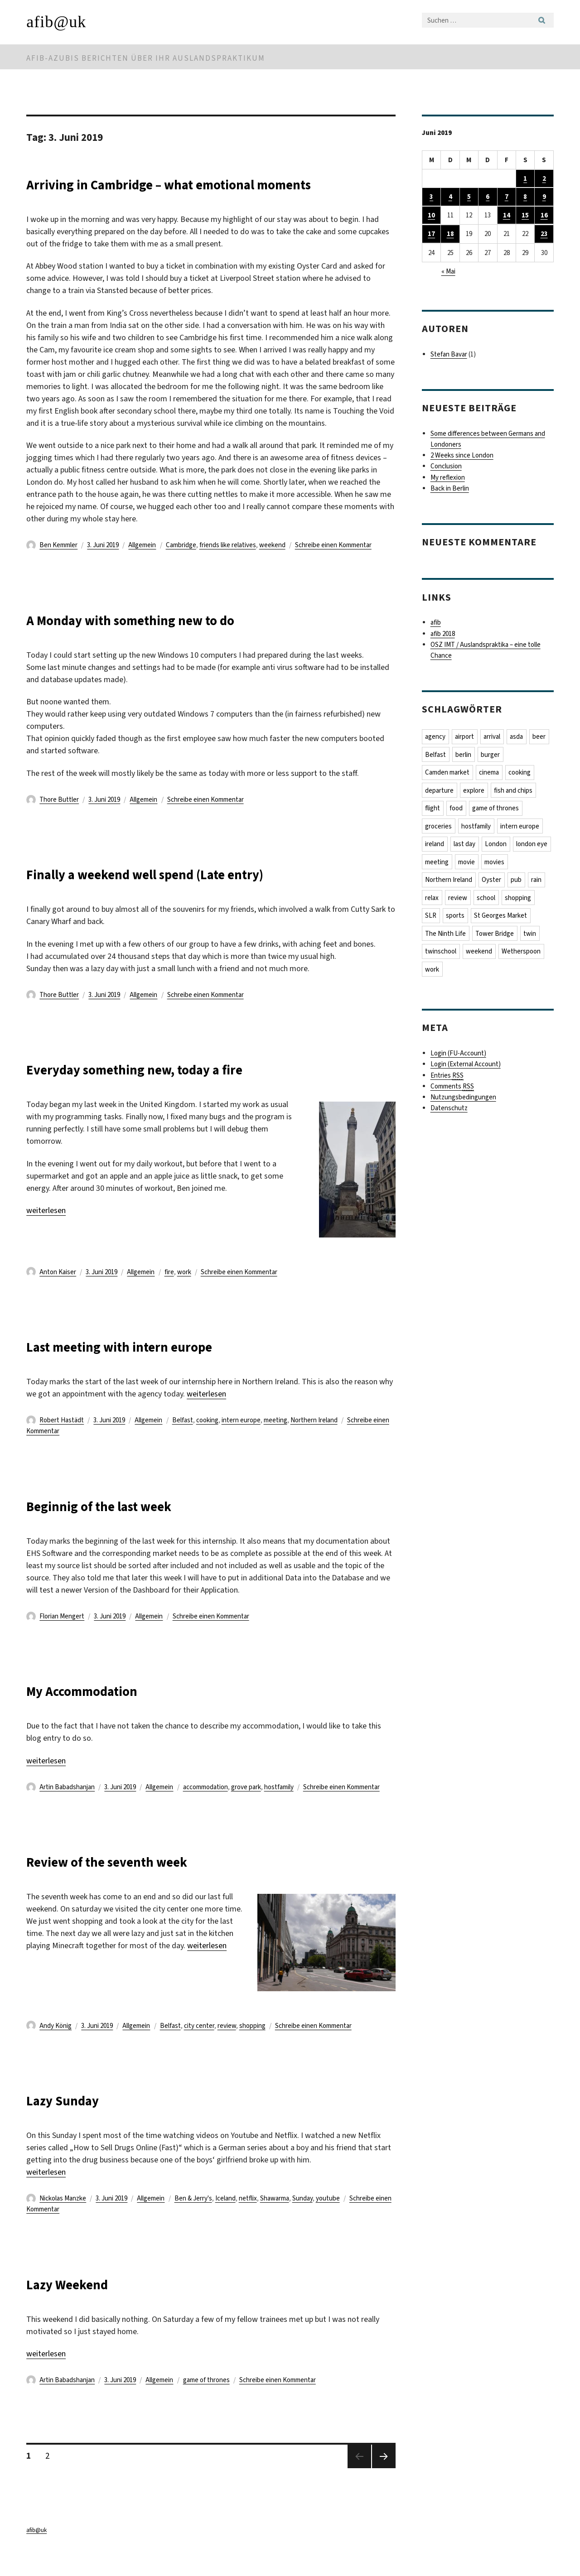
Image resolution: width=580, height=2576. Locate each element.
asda (518, 737)
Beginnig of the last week (126, 1527)
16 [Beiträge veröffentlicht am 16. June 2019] (544, 216)
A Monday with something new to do (170, 641)
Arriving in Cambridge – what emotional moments (184, 194)
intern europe (241, 1442)
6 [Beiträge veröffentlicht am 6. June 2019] (487, 197)
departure (439, 791)
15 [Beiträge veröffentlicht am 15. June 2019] (525, 216)
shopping (252, 2047)
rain (538, 882)
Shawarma (274, 2220)
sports (456, 918)
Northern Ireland (314, 1442)
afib (435, 623)
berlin (464, 755)
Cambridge (181, 567)
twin (531, 936)
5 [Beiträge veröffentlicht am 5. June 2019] (469, 197)
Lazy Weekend (83, 2305)
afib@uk (56, 22)
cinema (490, 773)
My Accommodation (104, 1712)
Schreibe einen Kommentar (333, 567)
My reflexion (447, 478)
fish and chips (514, 791)
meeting (275, 1442)
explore (474, 791)
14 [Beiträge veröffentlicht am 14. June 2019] (506, 216)
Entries (447, 1079)
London (497, 846)
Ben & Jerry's (193, 2220)
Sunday (302, 2220)
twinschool (441, 954)
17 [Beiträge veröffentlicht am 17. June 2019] (431, 234)
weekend (272, 567)
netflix (248, 2220)
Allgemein (142, 567)
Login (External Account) (465, 1068)
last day (465, 846)
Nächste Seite (383, 2489)
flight (432, 809)
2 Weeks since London (461, 456)
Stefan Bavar (448, 355)
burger (491, 755)
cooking (207, 1442)
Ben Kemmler (58, 567)
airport (465, 737)
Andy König (55, 2047)
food (457, 809)
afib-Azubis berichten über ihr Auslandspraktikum (145, 58)
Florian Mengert (61, 1638)
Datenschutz (449, 1112)
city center (199, 2047)
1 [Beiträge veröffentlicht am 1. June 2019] (525, 178)
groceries (438, 828)
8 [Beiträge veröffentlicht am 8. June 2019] (525, 197)
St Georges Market (501, 918)
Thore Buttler (59, 821)
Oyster (492, 882)
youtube (328, 2220)
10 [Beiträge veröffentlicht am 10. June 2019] (431, 216)
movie (508, 864)
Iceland (225, 2220)
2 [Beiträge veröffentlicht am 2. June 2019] (544, 178)
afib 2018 (442, 634)
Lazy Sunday (76, 2121)
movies (537, 864)
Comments (452, 1091)
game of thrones (206, 2402)
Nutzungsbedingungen (463, 1101)
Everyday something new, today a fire (175, 1091)
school (487, 900)
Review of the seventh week (136, 1883)
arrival (493, 737)
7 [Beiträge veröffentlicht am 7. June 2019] (506, 197)
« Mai (448, 272)
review (227, 2047)
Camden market (447, 773)
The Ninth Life (445, 936)
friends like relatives (227, 567)
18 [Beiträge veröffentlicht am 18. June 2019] (450, 234)
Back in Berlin (449, 489)
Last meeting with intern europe (153, 1368)
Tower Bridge (495, 936)
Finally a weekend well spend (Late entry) (192, 895)
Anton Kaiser (57, 1294)
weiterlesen (46, 1232)
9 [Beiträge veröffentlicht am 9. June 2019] (544, 197)
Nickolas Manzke (62, 2220)
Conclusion (446, 467)
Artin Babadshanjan (67, 1809)
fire (169, 1294)
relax (432, 900)
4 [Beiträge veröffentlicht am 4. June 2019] (450, 197)
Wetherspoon (522, 954)
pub (517, 882)
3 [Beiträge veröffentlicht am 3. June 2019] (431, 197)
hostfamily (279, 1809)
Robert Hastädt (61, 1442)
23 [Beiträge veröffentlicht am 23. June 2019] (544, 234)
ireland (435, 846)
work (184, 1294)
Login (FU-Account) (458, 1057)
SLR (431, 918)
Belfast (182, 1442)
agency (435, 737)
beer (541, 737)
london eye (441, 864)
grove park (246, 1809)
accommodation (205, 1809)
